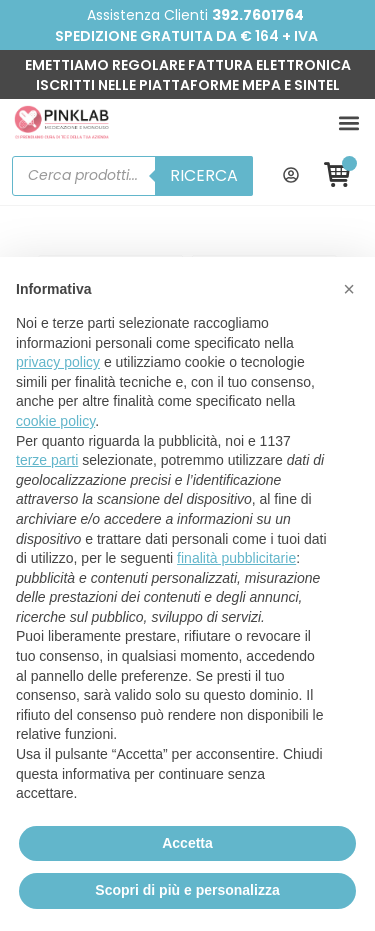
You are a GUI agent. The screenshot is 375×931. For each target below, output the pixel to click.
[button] (348, 122)
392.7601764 (258, 15)
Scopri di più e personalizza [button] (187, 890)
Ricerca (204, 175)
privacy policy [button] (58, 362)
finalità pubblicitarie (236, 558)
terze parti (47, 460)
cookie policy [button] (55, 421)
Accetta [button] (187, 843)
